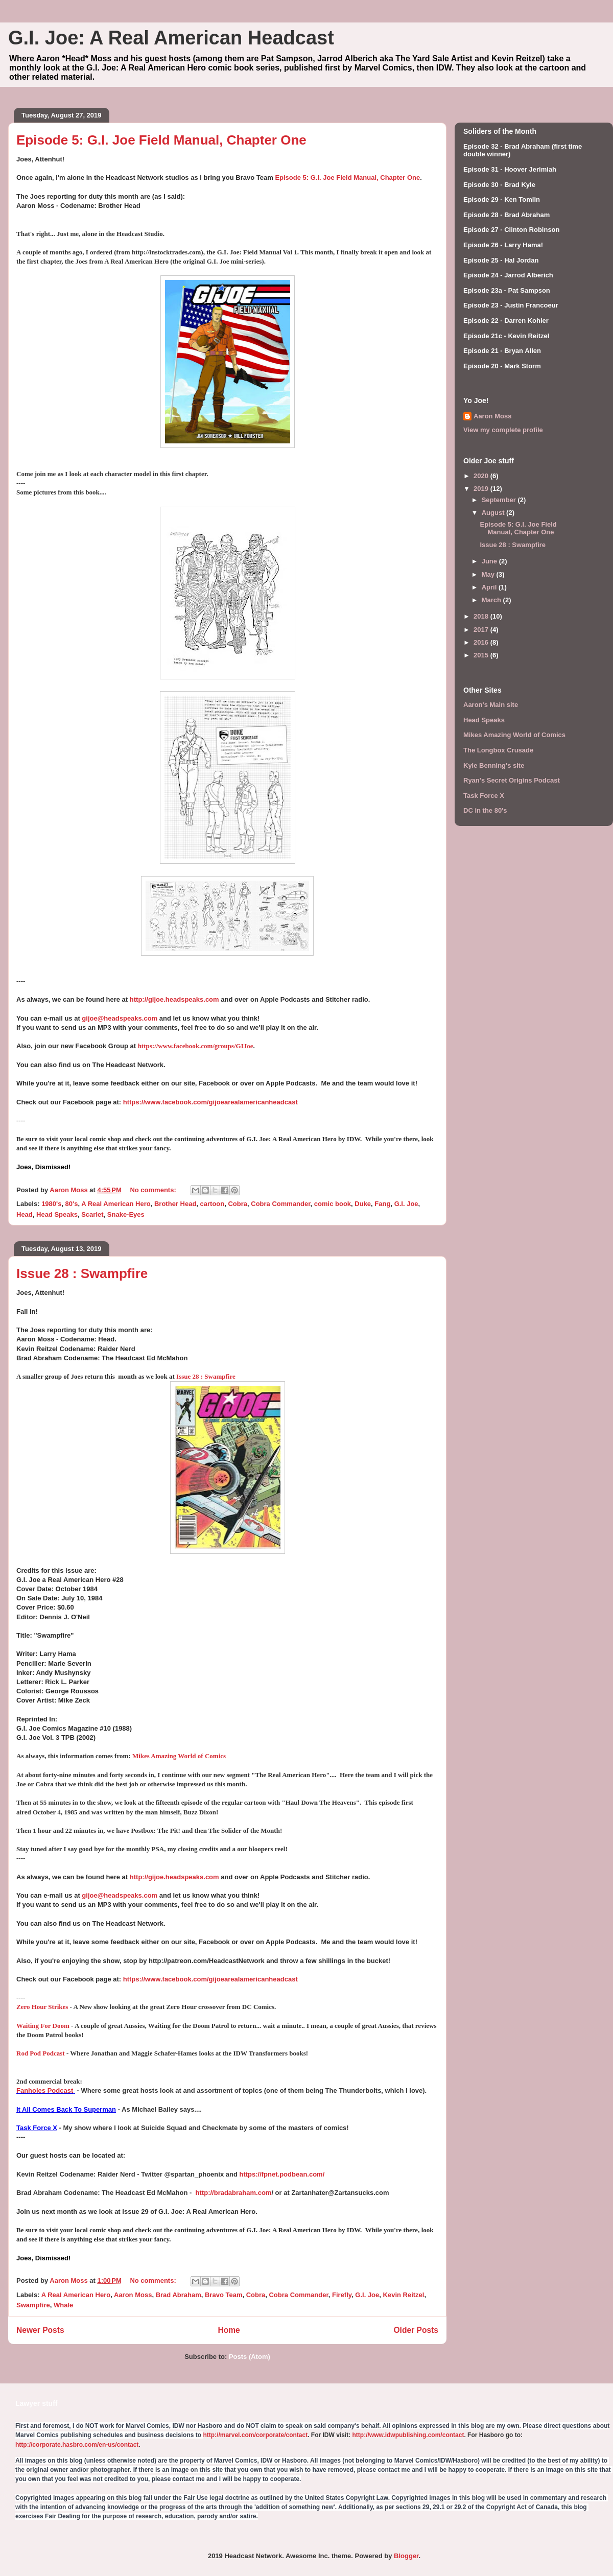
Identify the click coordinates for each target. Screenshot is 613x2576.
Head (24, 1214)
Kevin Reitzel (404, 2295)
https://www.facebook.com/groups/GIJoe (195, 1046)
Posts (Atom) (249, 2356)
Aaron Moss (133, 2295)
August (494, 512)
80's (71, 1204)
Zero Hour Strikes (42, 2007)
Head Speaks (57, 1214)
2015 (482, 655)
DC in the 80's (485, 810)
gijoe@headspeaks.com (119, 1018)
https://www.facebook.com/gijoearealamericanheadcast (210, 1102)
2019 (482, 488)
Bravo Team (223, 2295)
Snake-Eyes (126, 1214)
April (490, 587)
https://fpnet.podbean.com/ (281, 2174)
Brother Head (175, 1204)
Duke (363, 1204)
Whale (63, 2305)
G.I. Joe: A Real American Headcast (171, 38)
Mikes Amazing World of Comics (179, 1756)
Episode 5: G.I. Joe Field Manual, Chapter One (161, 140)
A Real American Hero (116, 1204)
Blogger (406, 2556)
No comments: (154, 1190)
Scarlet (92, 1214)
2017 (482, 629)
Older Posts (415, 2330)
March (492, 600)
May (489, 574)
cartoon (212, 1204)
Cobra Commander (280, 1204)
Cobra (237, 1204)
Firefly (341, 2295)
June (490, 561)
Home (229, 2330)
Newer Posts (40, 2330)
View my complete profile (503, 430)
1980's (51, 1204)
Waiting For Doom (42, 2025)
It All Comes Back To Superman (66, 2109)
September (500, 500)
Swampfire (33, 2305)
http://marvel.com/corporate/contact (255, 2435)
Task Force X (36, 2128)
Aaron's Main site (490, 704)
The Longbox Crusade (498, 750)
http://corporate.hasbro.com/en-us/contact (76, 2444)
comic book (332, 1204)
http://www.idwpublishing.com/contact (408, 2435)
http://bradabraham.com (234, 2192)
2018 (482, 616)
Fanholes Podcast (44, 2090)
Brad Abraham (178, 2295)
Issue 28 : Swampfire (82, 1273)
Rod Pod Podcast (40, 2053)
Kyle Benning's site (493, 765)
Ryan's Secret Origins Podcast (511, 780)
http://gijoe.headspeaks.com (174, 999)
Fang (382, 1204)
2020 (482, 476)
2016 (482, 642)
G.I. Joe (406, 1204)
